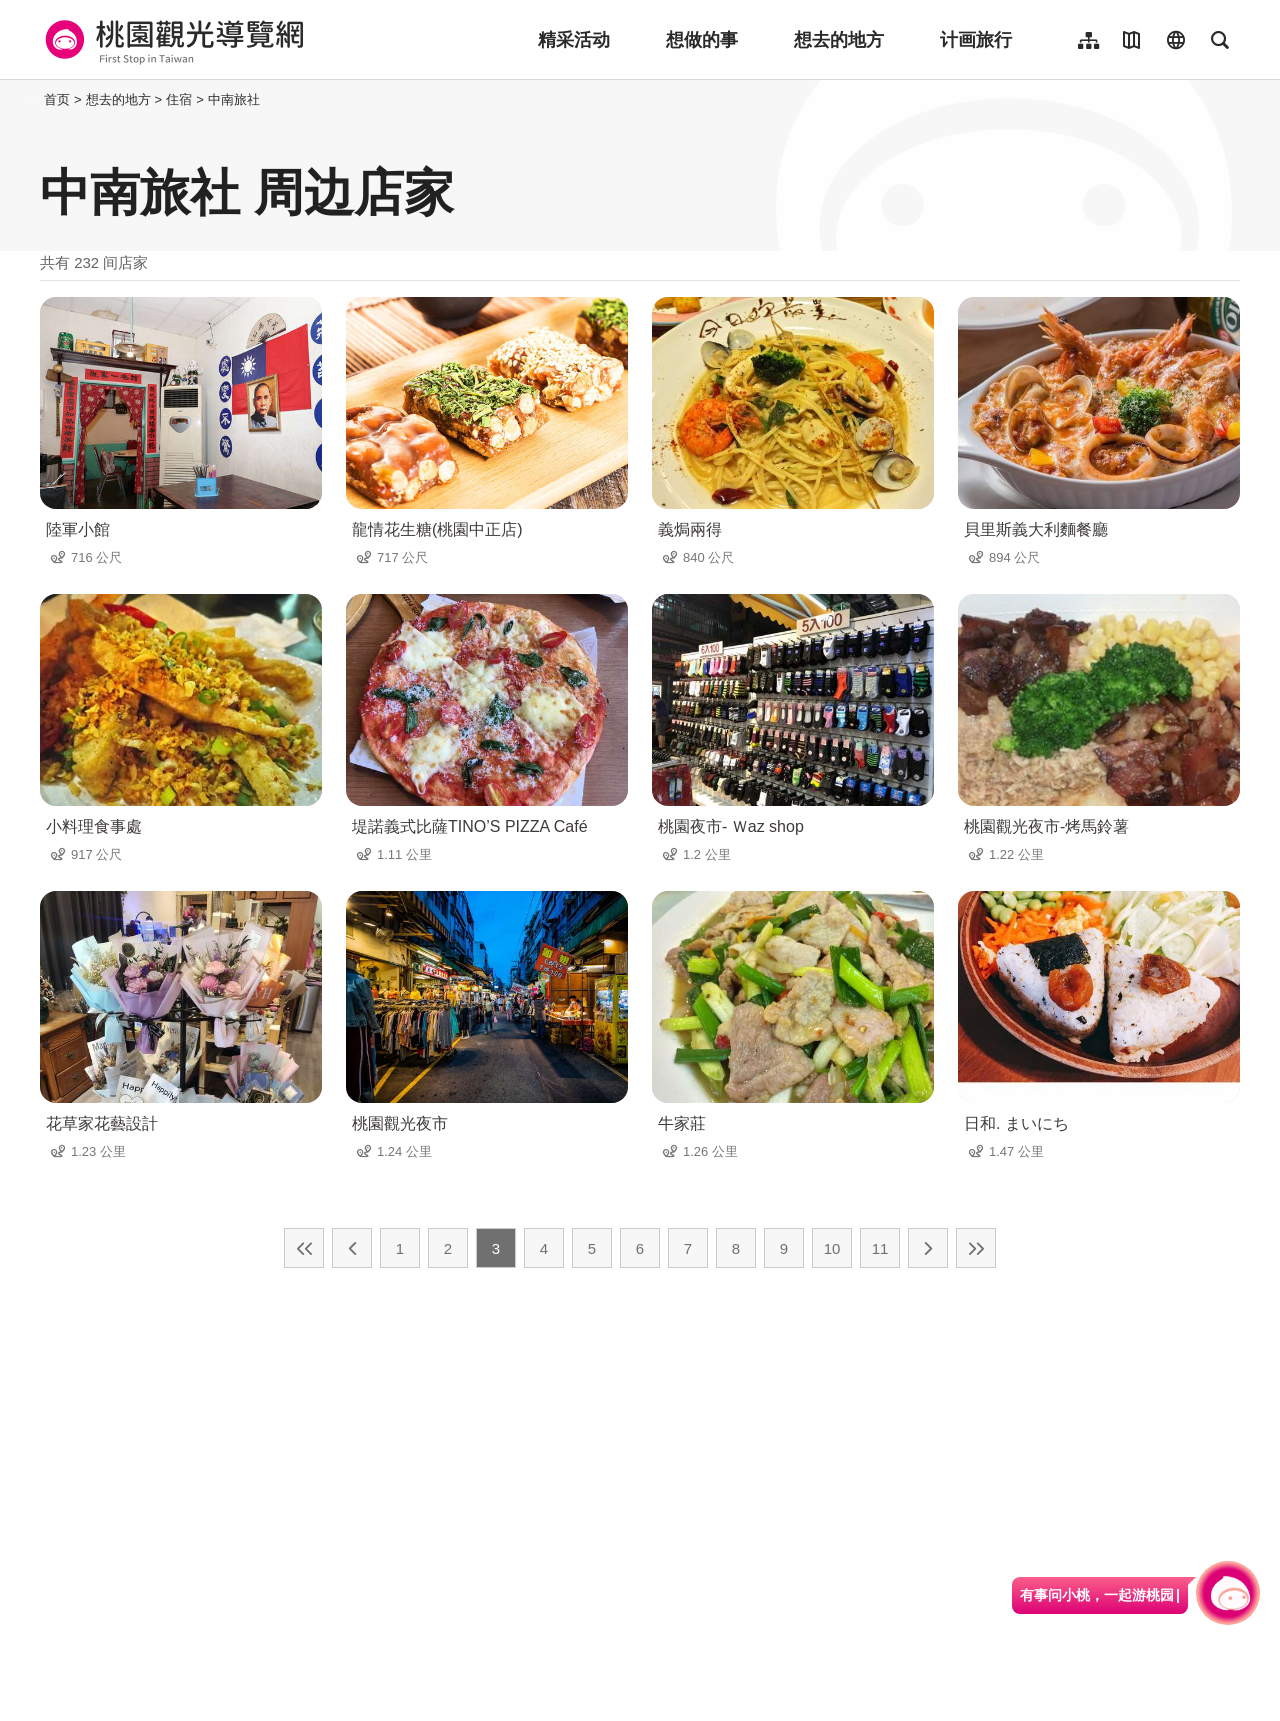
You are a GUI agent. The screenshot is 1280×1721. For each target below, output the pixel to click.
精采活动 (574, 40)
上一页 (352, 1248)
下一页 (928, 1248)
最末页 (976, 1248)
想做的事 (702, 40)
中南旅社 (234, 99)
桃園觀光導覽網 (171, 40)
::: (34, 99)
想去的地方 (839, 40)
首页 (57, 99)
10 (832, 1248)
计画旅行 (976, 40)
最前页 (304, 1248)
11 (880, 1248)
